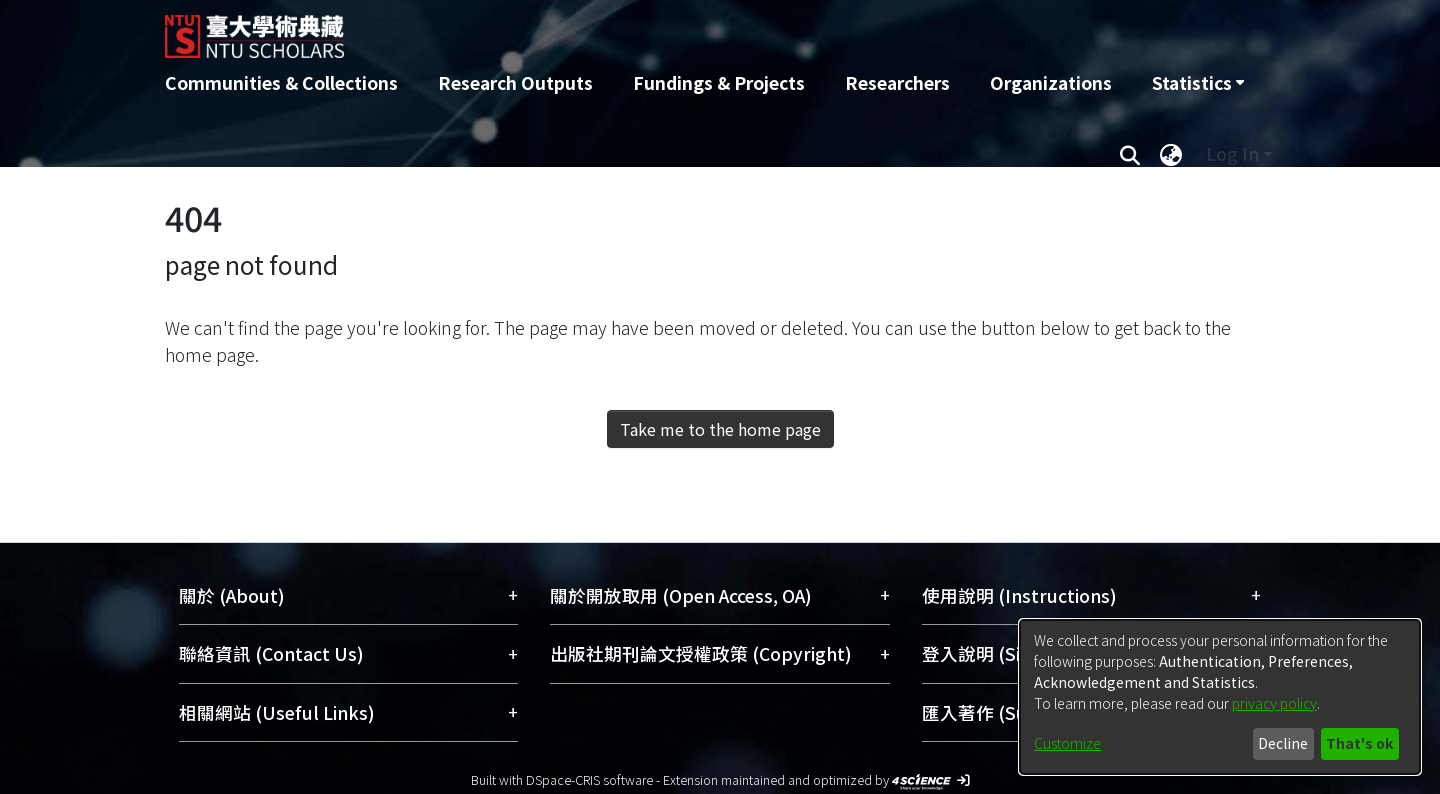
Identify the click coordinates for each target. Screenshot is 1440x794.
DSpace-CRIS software (589, 779)
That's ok (1359, 743)
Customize (1067, 743)
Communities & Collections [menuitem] (281, 82)
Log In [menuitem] (1232, 153)
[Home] (612, 29)
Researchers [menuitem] (897, 82)
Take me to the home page (720, 429)
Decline (1283, 743)
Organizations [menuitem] (1051, 82)
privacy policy (1274, 703)
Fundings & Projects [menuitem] (719, 82)
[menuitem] (1198, 83)
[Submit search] (1129, 154)
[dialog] (1220, 697)
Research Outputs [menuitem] (515, 82)
